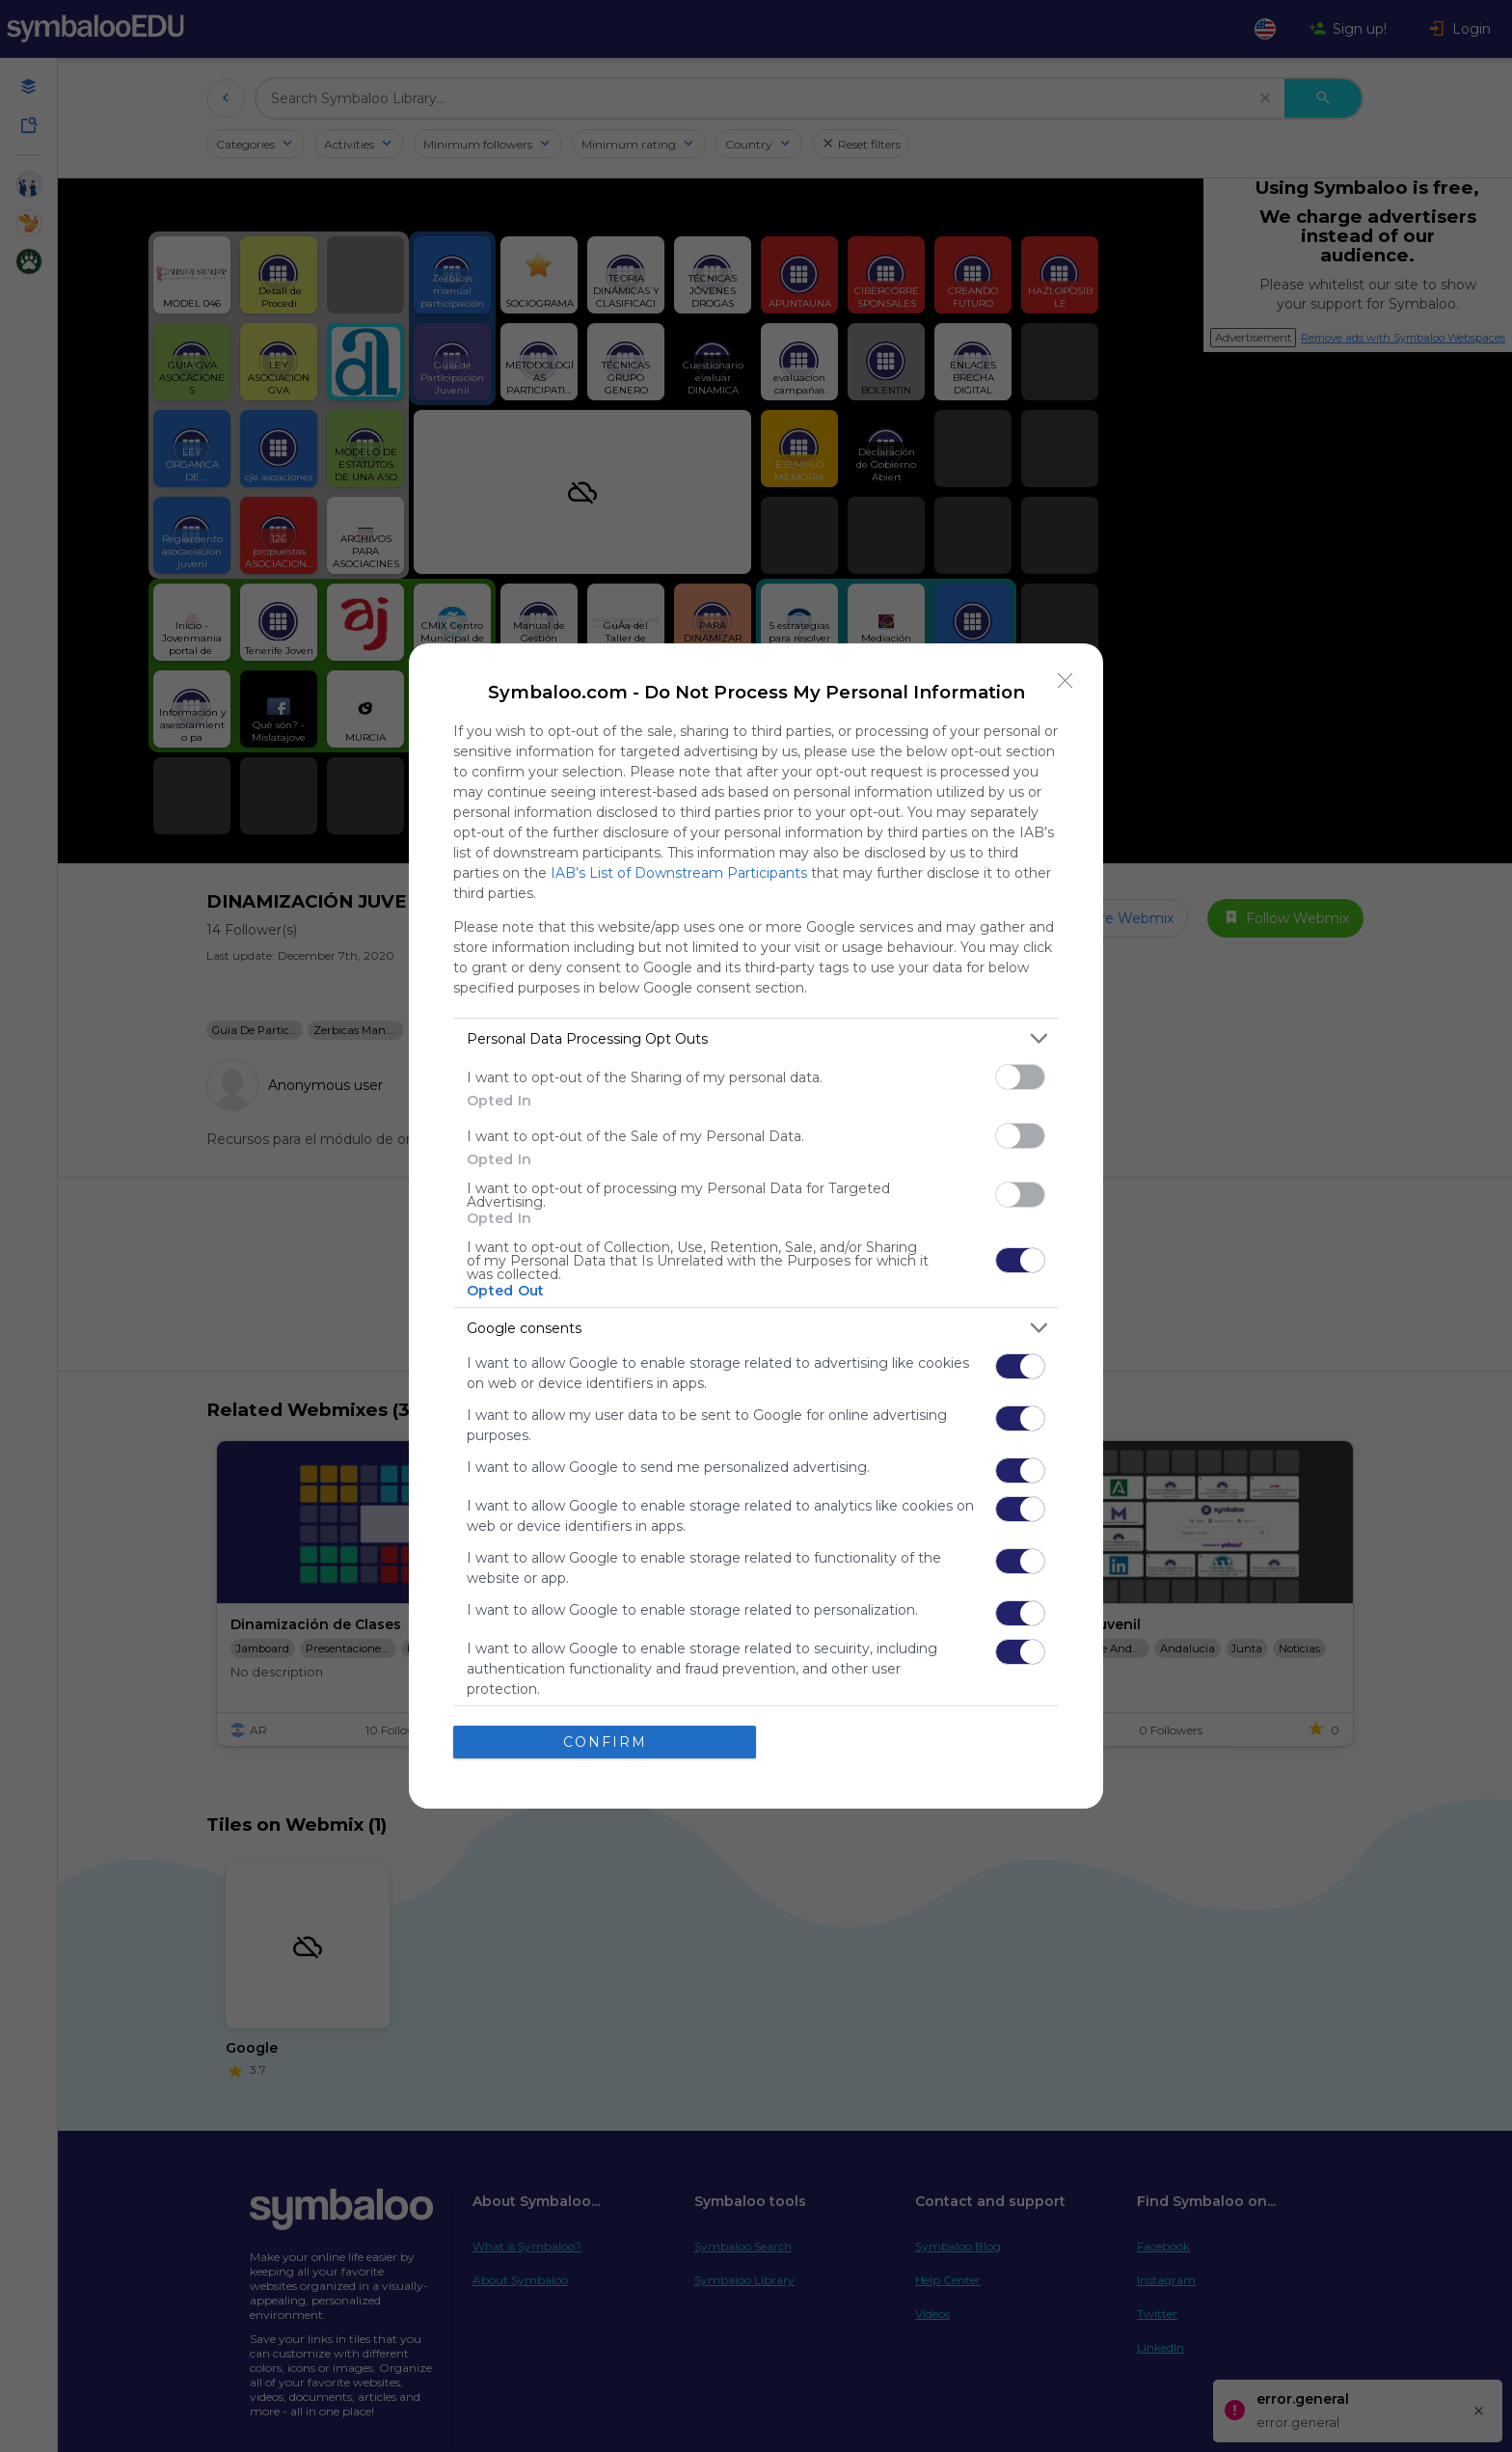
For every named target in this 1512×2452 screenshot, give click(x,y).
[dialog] (756, 1226)
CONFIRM (605, 1742)
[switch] (1020, 1077)
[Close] (1065, 681)
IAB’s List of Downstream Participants (679, 873)
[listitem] (756, 1038)
